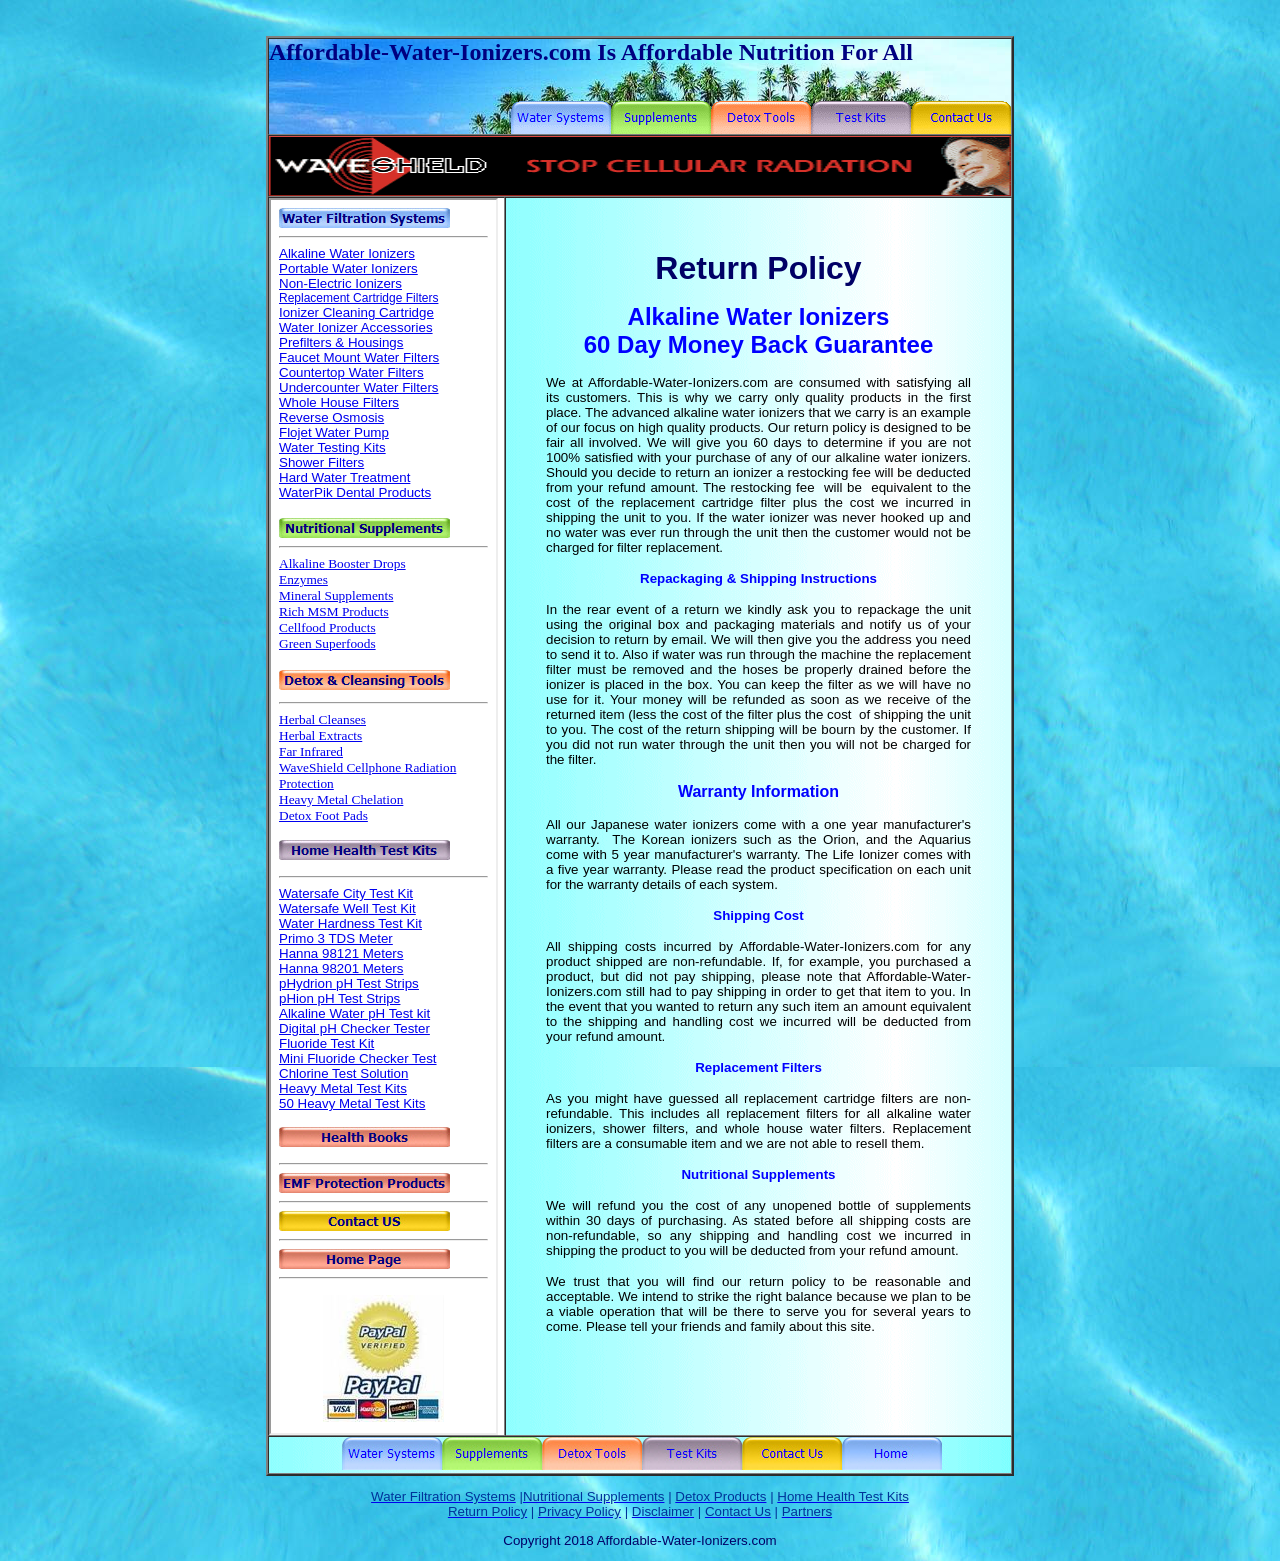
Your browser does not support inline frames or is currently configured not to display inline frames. (383, 816)
